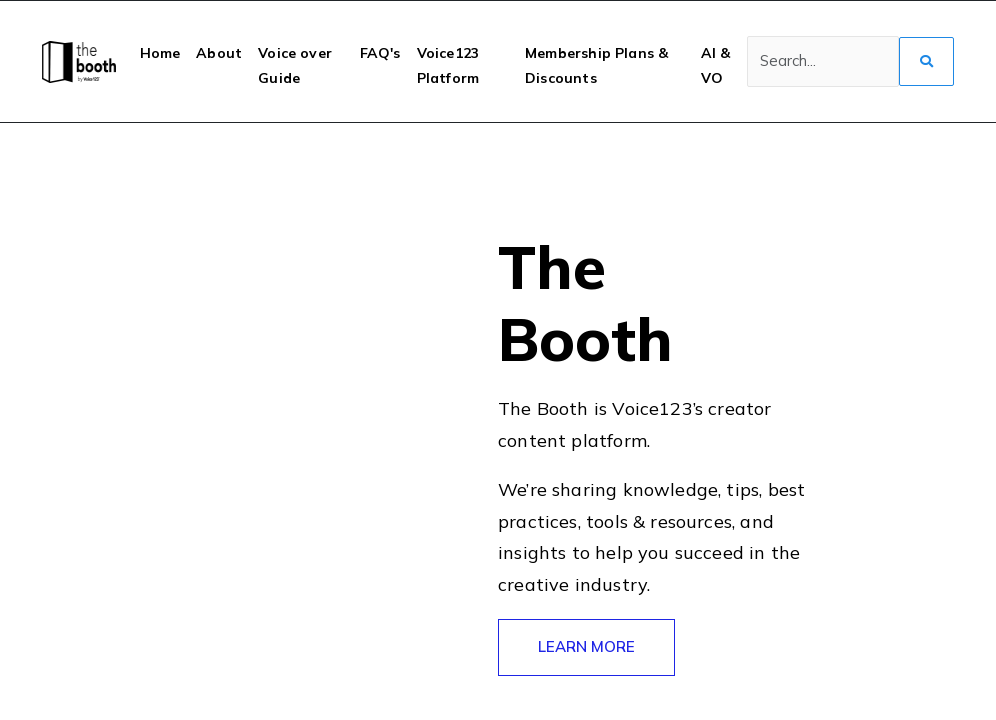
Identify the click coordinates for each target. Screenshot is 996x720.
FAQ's (380, 53)
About (219, 53)
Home (160, 53)
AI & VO (716, 65)
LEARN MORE (586, 646)
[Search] (823, 62)
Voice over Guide (295, 65)
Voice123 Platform (448, 65)
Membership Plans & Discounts (596, 65)
